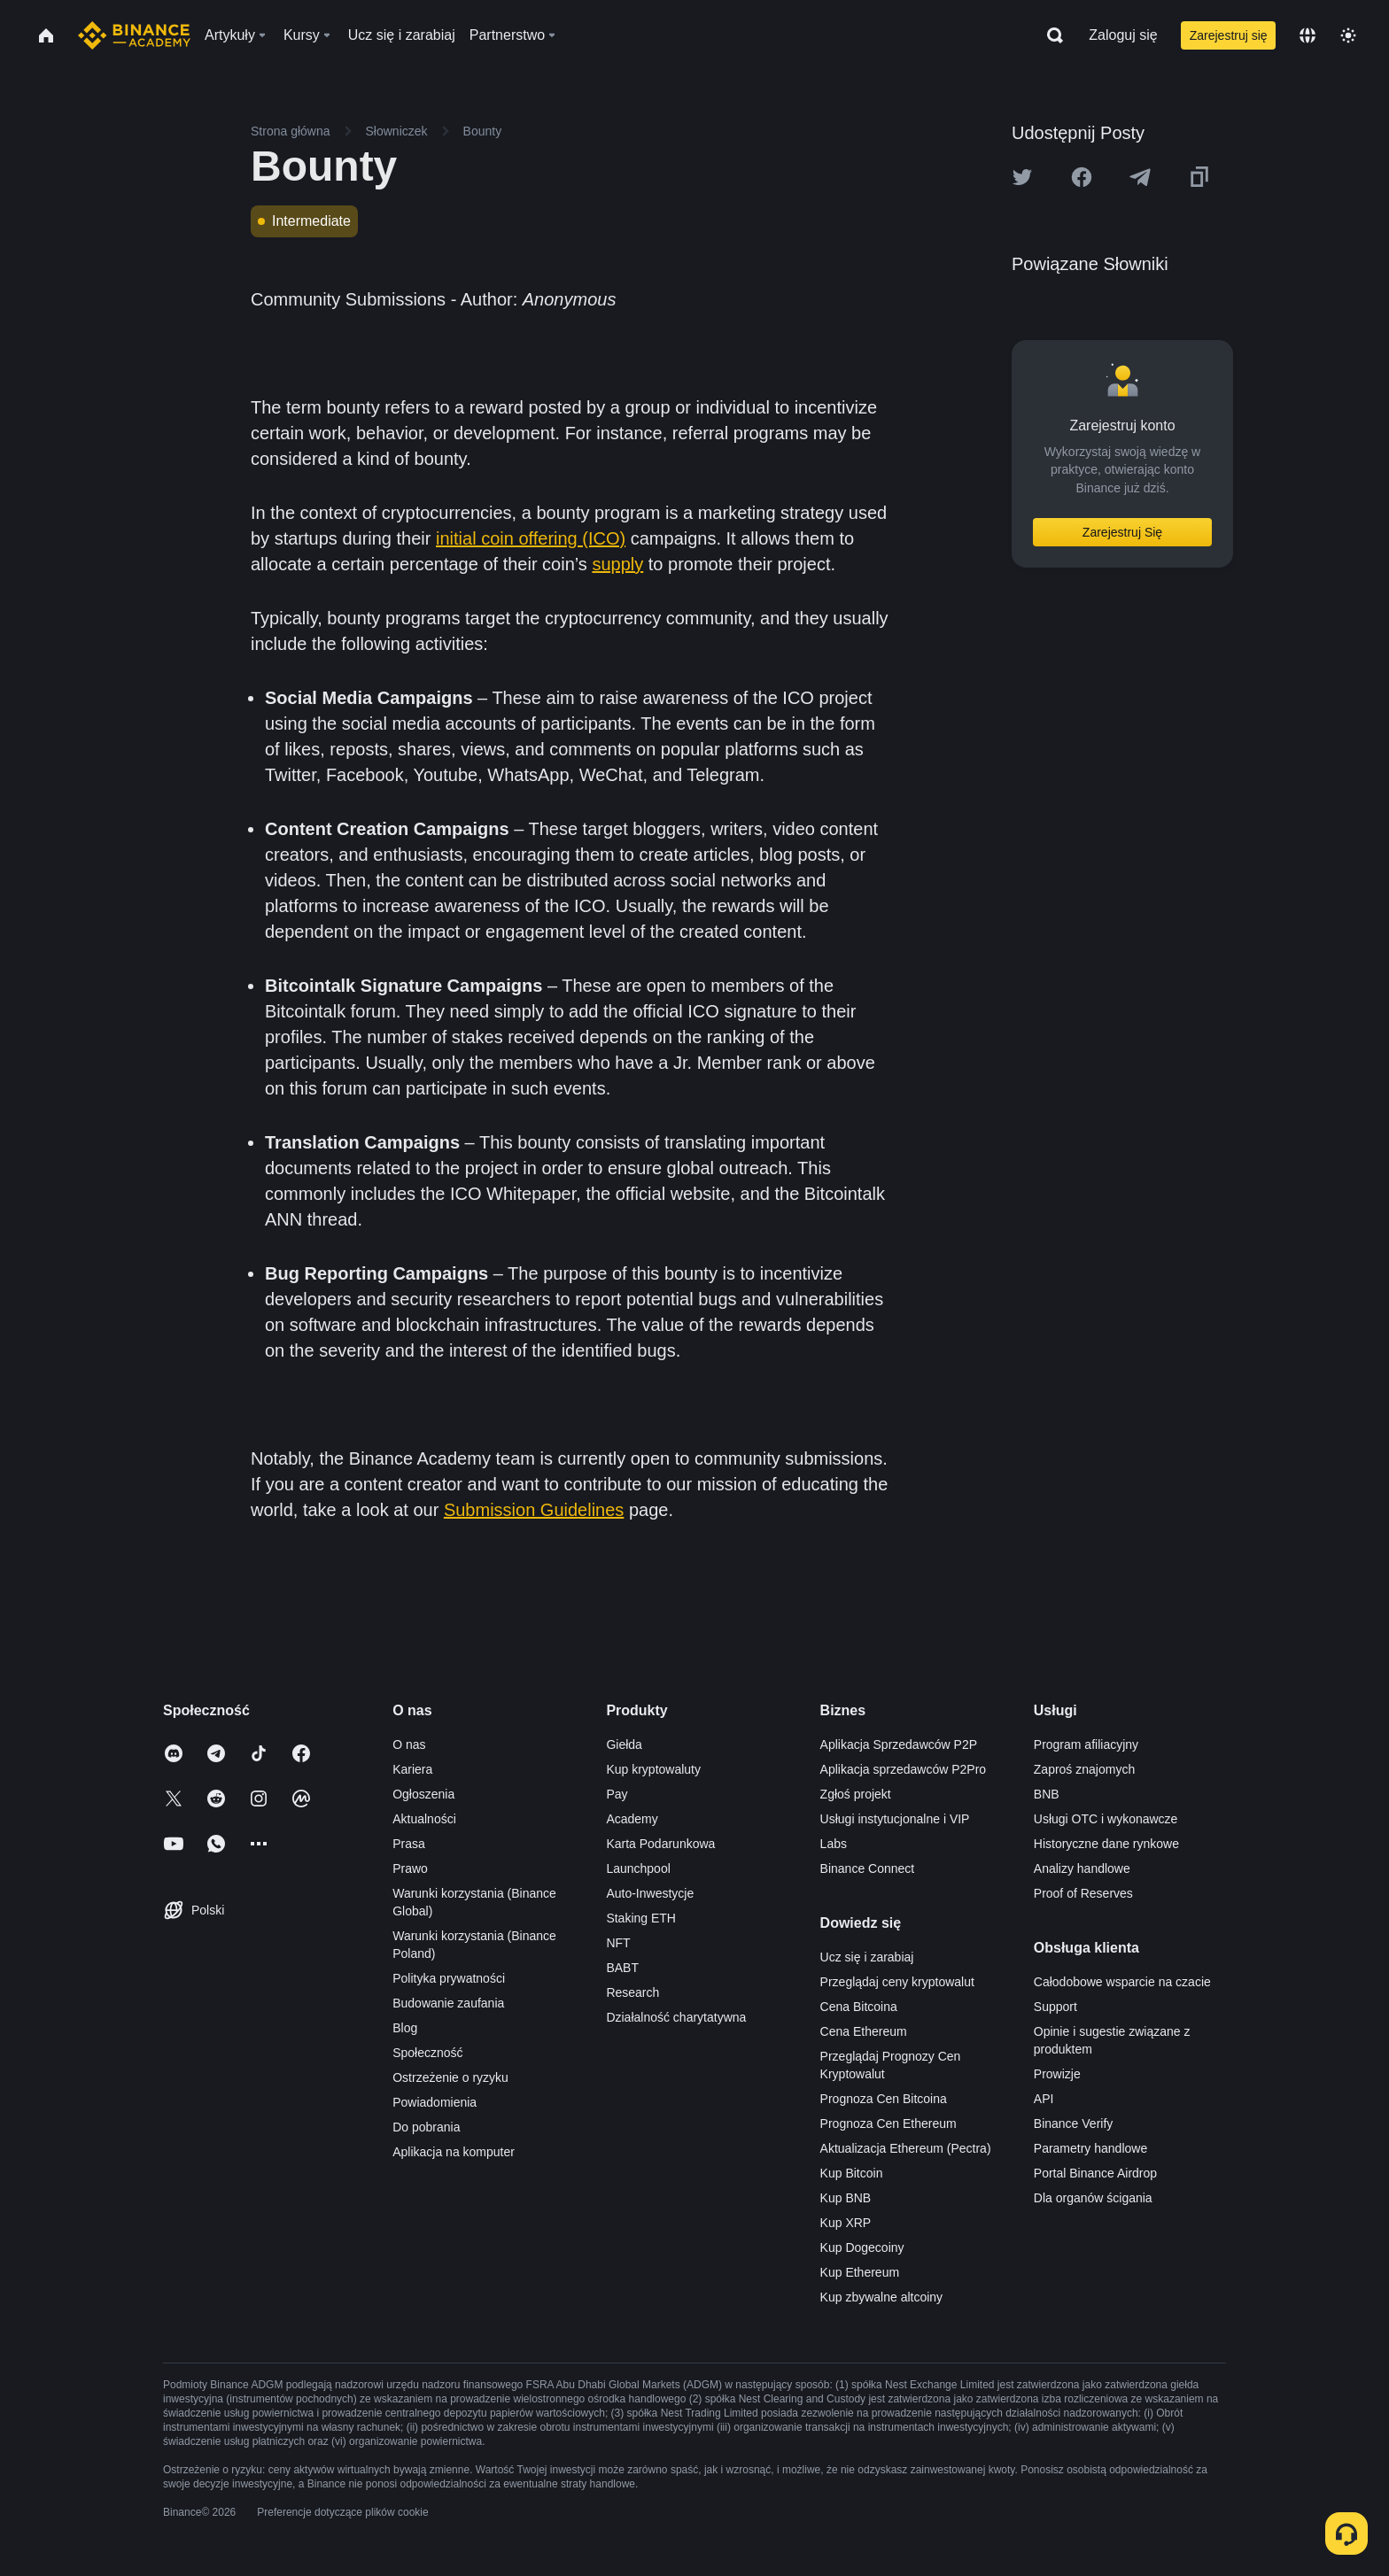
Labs (833, 1844)
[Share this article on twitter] (1022, 177)
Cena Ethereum (863, 2031)
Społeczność (427, 2053)
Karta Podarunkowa (660, 1844)
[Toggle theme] (1348, 35)
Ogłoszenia (423, 1794)
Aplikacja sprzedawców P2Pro (903, 1769)
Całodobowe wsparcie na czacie (1122, 1982)
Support (1055, 2007)
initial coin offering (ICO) (530, 538)
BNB (1046, 1794)
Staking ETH (641, 1918)
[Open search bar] (1050, 35)
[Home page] (134, 35)
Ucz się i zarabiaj (867, 1957)
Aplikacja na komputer (453, 2152)
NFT (618, 1943)
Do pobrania (426, 2127)
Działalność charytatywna (676, 2017)
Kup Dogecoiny (862, 2247)
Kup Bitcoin (851, 2173)
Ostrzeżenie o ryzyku (450, 2077)
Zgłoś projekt (855, 1794)
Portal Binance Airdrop (1095, 2173)
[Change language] (1307, 35)
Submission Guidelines (534, 1510)
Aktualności (424, 1819)
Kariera (412, 1769)
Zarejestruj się (1229, 35)
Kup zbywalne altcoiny (881, 2297)
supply (617, 564)
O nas (408, 1744)
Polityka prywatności (448, 1978)
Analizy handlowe (1082, 1868)
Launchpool (638, 1868)
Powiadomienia (434, 2102)
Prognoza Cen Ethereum (888, 2123)
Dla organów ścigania (1093, 2198)
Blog (404, 2028)
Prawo (410, 1868)
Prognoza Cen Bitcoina (883, 2099)
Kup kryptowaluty (653, 1769)
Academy (631, 1819)
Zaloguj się (1123, 35)
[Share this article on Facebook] (1081, 177)
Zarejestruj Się (1122, 532)
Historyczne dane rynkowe (1106, 1844)
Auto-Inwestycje (650, 1893)
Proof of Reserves (1083, 1893)
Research (632, 1992)
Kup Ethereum (860, 2272)
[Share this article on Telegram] (1140, 177)
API (1044, 2099)
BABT (622, 1968)
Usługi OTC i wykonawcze (1106, 1819)
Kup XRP (846, 2223)
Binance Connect (867, 1868)
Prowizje (1057, 2074)
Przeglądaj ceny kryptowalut (897, 1982)
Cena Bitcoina (858, 2007)
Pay (616, 1794)
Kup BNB (846, 2198)
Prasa (408, 1844)
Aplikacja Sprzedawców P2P (898, 1744)
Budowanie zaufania (448, 2003)
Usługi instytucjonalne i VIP (895, 1819)
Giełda (623, 1744)
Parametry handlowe (1090, 2148)
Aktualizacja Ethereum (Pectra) (905, 2148)
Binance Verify (1074, 2123)
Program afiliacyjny (1086, 1744)
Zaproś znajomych (1084, 1769)
